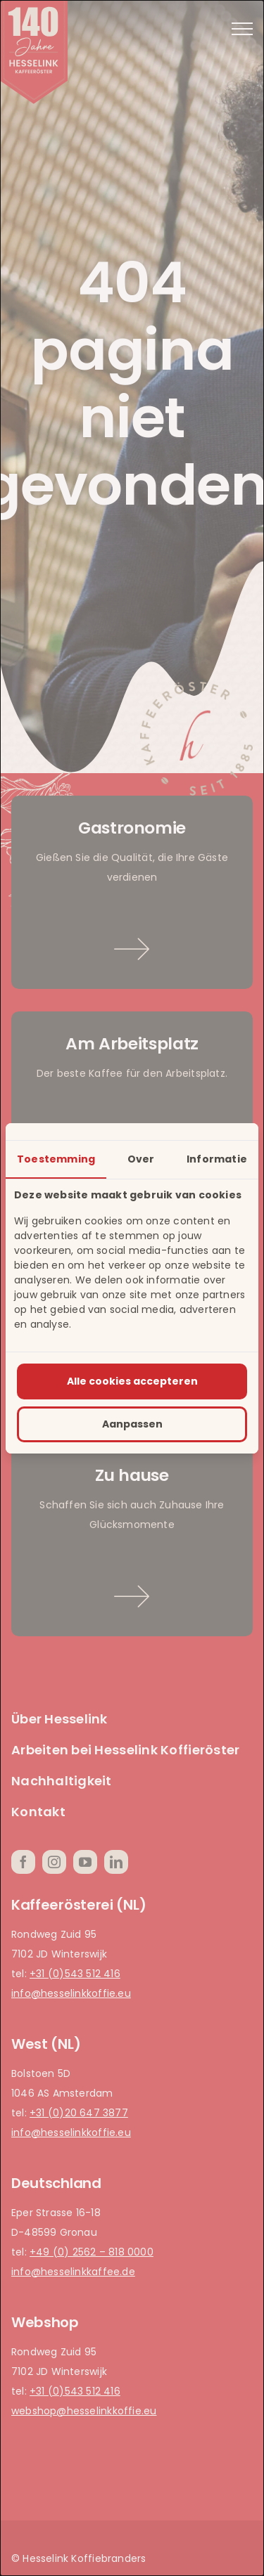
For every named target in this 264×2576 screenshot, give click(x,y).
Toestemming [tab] (56, 1159)
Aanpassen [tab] (132, 1424)
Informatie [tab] (217, 1159)
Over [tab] (141, 1159)
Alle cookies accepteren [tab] (132, 1381)
